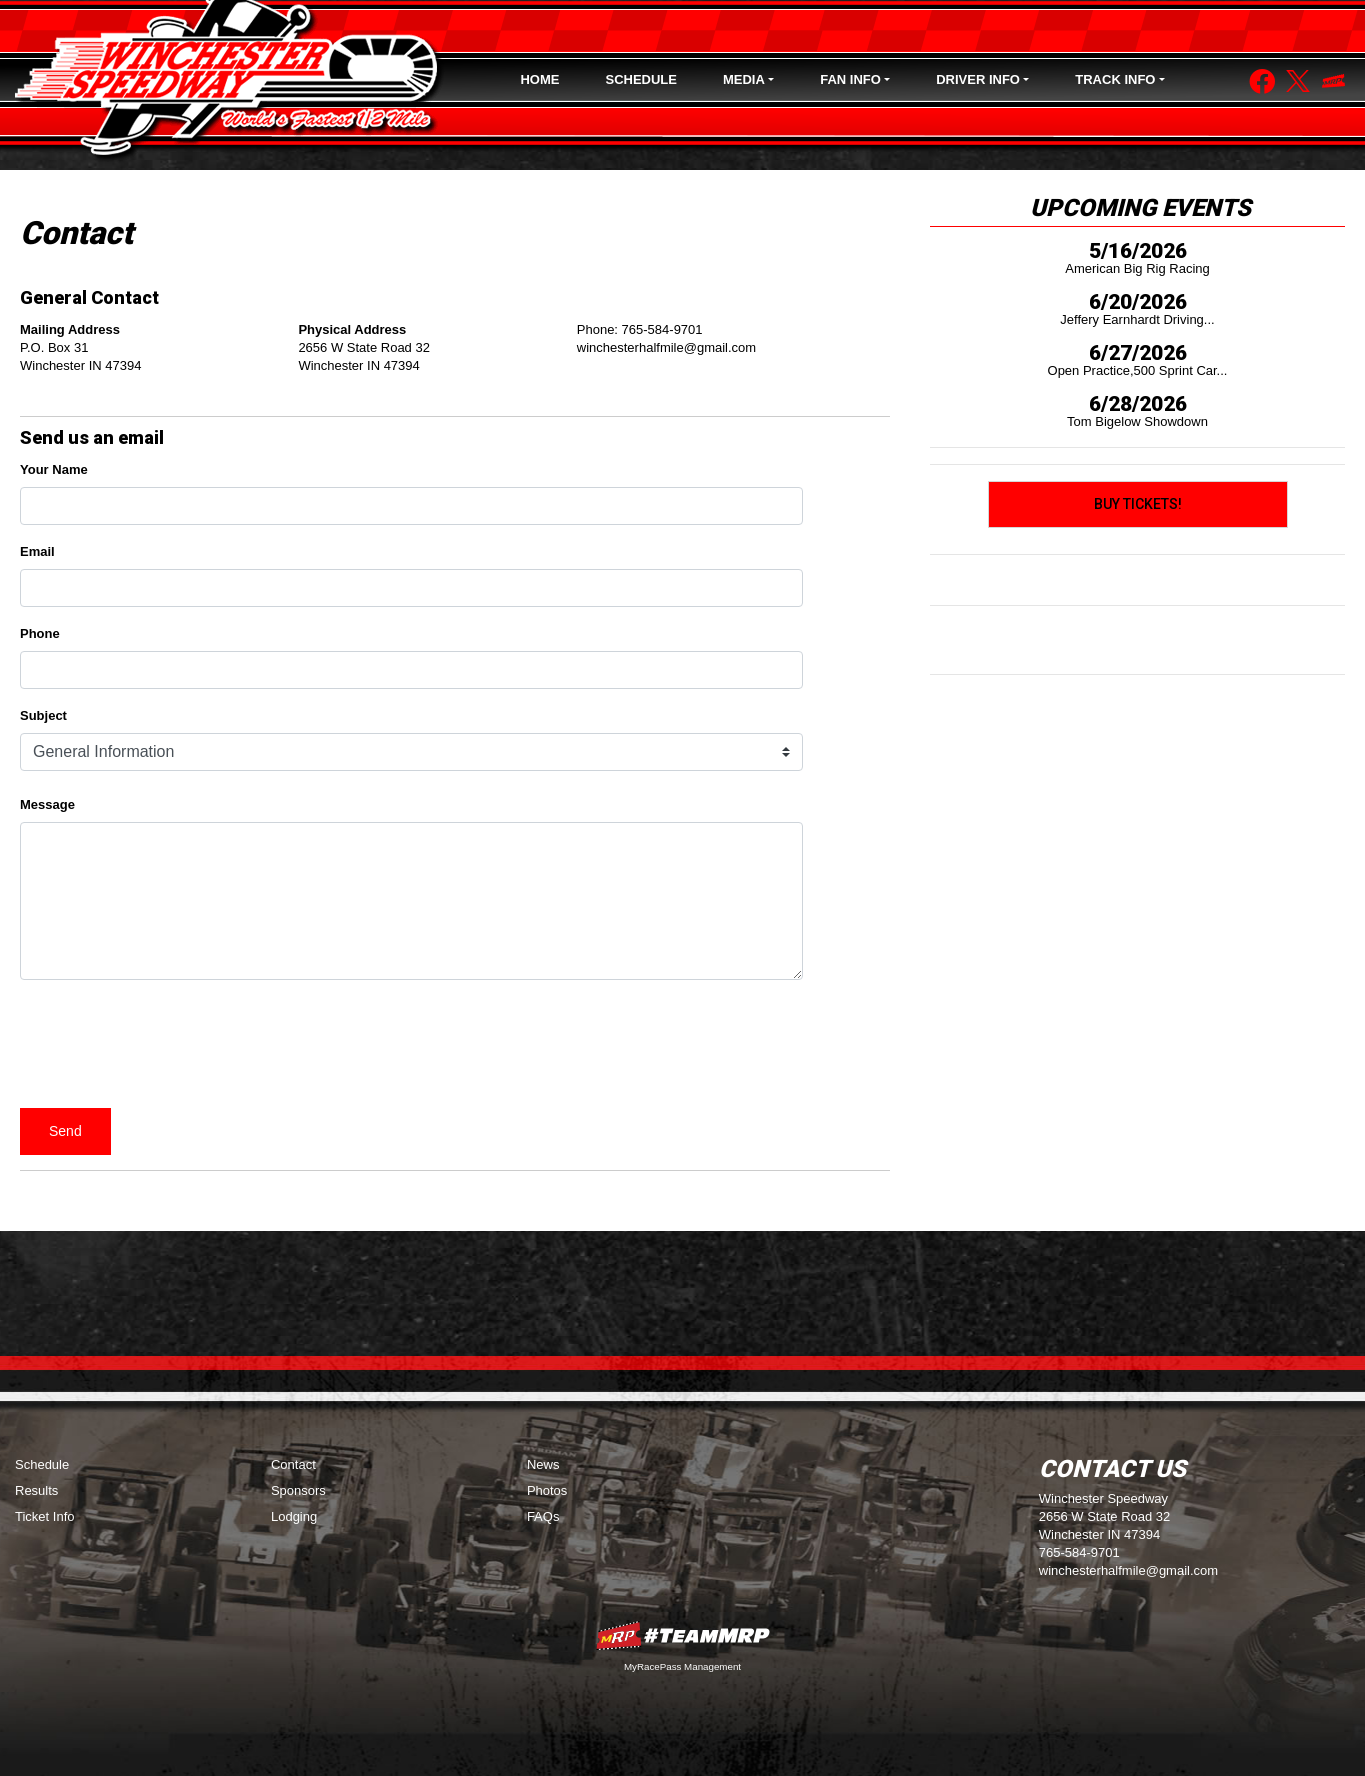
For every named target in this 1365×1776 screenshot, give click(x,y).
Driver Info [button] (978, 79)
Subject (43, 715)
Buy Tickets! (1138, 504)
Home (539, 79)
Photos (547, 1490)
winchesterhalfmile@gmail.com (1128, 1570)
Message (51, 804)
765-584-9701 (1079, 1552)
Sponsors (298, 1490)
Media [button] (744, 79)
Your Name (54, 469)
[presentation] (172, 1044)
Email (37, 551)
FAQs (543, 1516)
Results (36, 1490)
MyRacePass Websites (683, 1635)
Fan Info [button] (850, 79)
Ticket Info (44, 1516)
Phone (40, 633)
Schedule (641, 79)
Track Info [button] (1115, 79)
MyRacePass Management (682, 1666)
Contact (293, 1464)
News (543, 1464)
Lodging (294, 1516)
